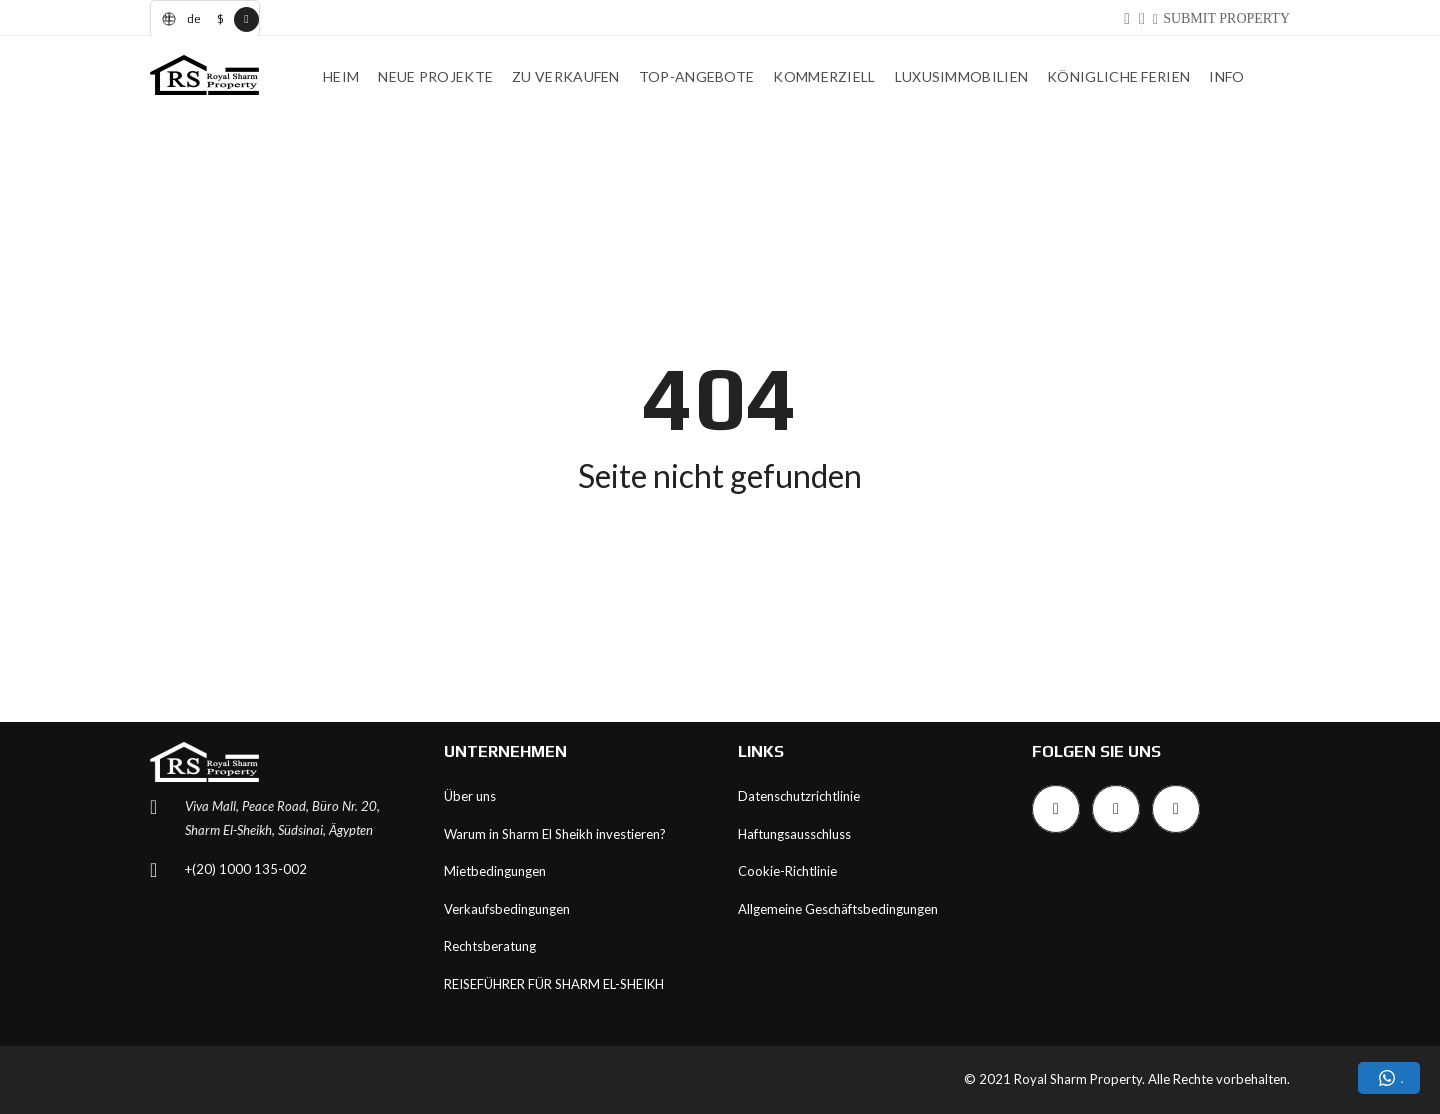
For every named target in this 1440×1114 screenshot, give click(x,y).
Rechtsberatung (490, 946)
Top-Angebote (697, 76)
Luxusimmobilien (962, 76)
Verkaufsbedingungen (507, 909)
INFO (1226, 76)
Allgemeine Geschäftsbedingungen (838, 909)
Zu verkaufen (566, 76)
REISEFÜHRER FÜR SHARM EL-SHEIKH (554, 984)
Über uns (470, 796)
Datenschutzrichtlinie (799, 796)
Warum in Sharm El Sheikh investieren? (555, 834)
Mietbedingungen (495, 871)
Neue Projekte (435, 76)
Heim (341, 76)
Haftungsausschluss (794, 834)
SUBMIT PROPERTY (1226, 18)
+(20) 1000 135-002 (246, 869)
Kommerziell (824, 76)
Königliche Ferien (1118, 76)
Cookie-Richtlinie (787, 871)
